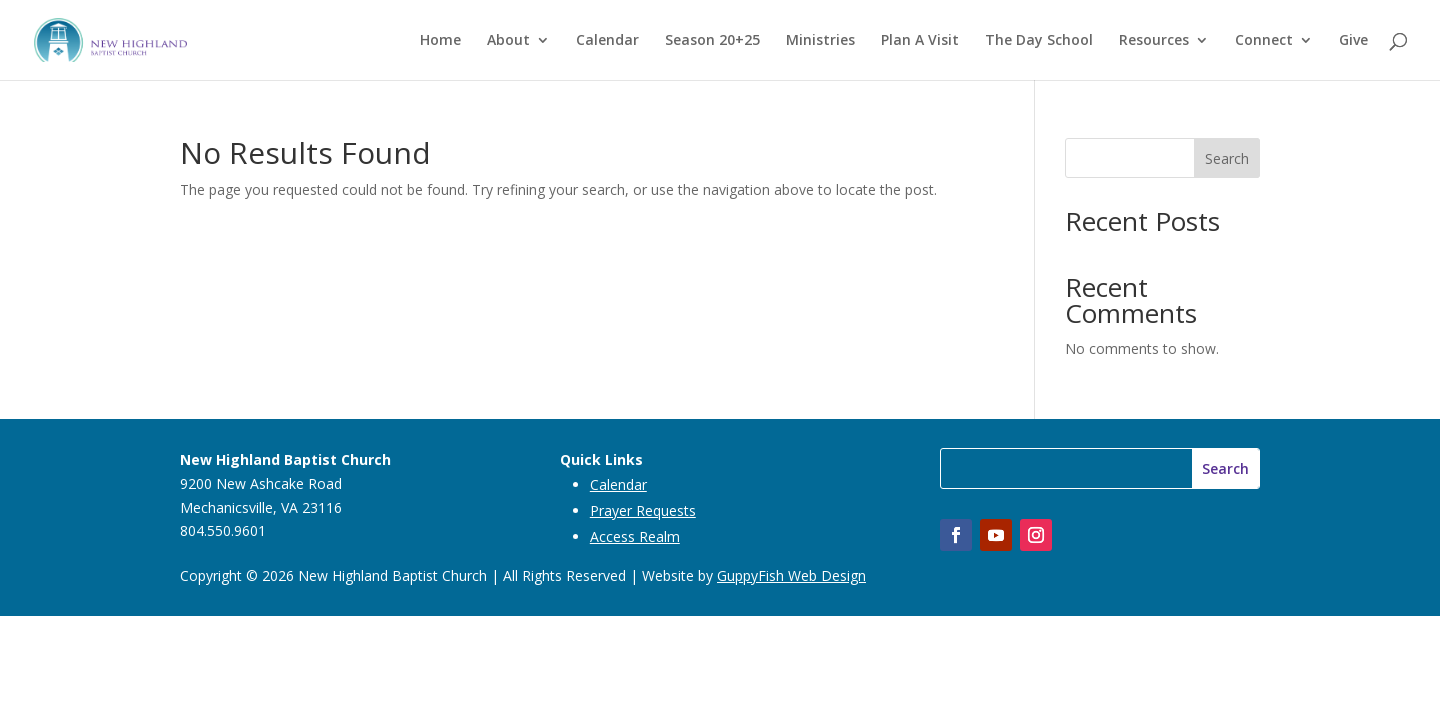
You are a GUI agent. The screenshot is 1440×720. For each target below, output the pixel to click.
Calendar (607, 41)
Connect (1264, 41)
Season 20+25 (712, 41)
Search (1227, 158)
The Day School (1039, 41)
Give (1353, 41)
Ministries (820, 41)
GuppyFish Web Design (791, 575)
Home (440, 41)
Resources (1154, 41)
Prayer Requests (643, 510)
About (508, 41)
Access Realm (635, 536)
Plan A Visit (920, 41)
